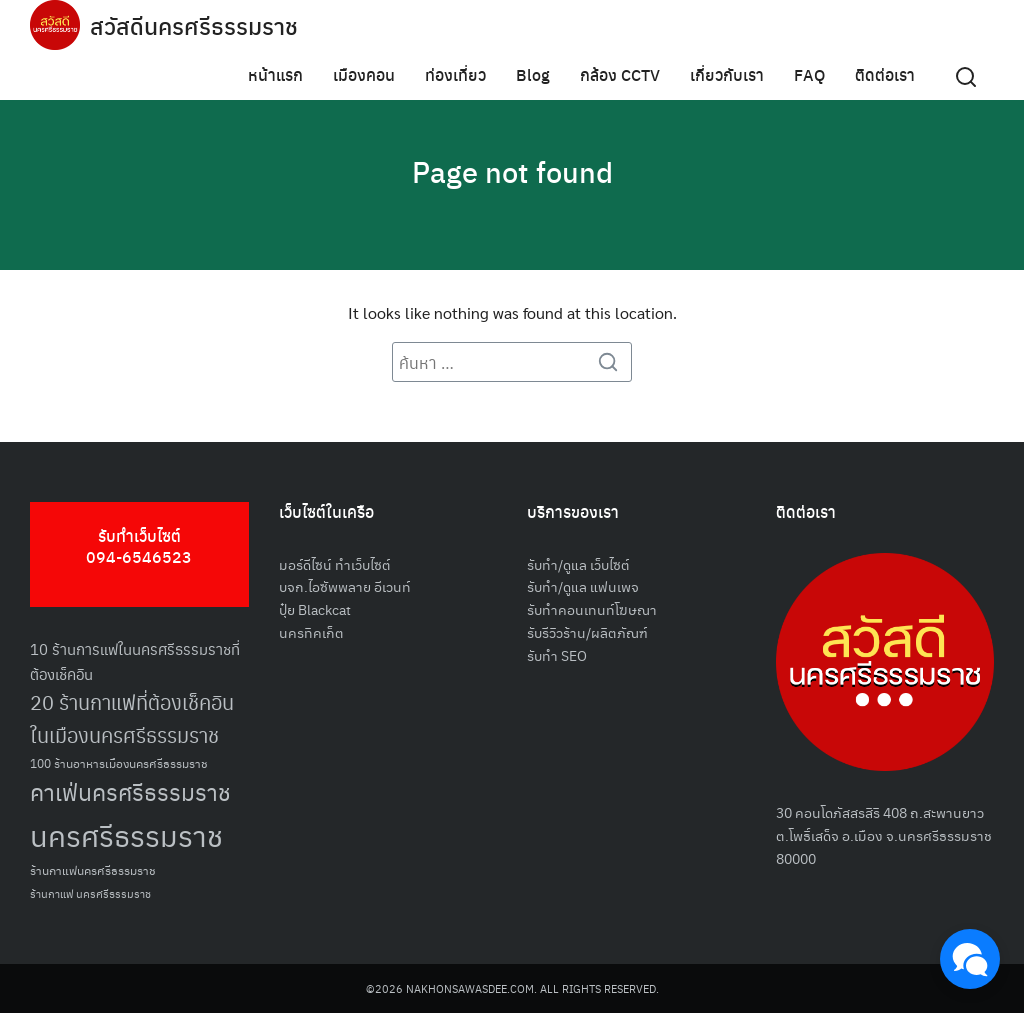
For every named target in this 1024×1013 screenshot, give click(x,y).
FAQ (809, 74)
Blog (533, 74)
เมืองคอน (364, 74)
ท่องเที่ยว (455, 74)
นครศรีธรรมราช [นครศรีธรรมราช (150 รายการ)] (126, 834)
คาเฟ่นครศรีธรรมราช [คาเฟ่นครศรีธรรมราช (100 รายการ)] (130, 791)
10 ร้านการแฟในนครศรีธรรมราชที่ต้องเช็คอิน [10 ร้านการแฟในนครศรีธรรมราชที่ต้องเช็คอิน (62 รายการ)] (135, 661)
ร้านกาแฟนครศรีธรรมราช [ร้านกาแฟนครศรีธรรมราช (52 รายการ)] (93, 869)
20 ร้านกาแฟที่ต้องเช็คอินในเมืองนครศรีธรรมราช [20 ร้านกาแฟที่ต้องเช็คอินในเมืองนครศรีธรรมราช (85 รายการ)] (132, 718)
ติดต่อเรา (885, 74)
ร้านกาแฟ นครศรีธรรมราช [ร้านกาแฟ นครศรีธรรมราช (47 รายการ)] (90, 893)
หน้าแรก (275, 74)
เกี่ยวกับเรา (727, 74)
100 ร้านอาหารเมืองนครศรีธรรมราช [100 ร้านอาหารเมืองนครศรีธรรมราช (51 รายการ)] (119, 762)
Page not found (512, 170)
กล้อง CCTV (620, 74)
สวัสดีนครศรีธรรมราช (196, 25)
